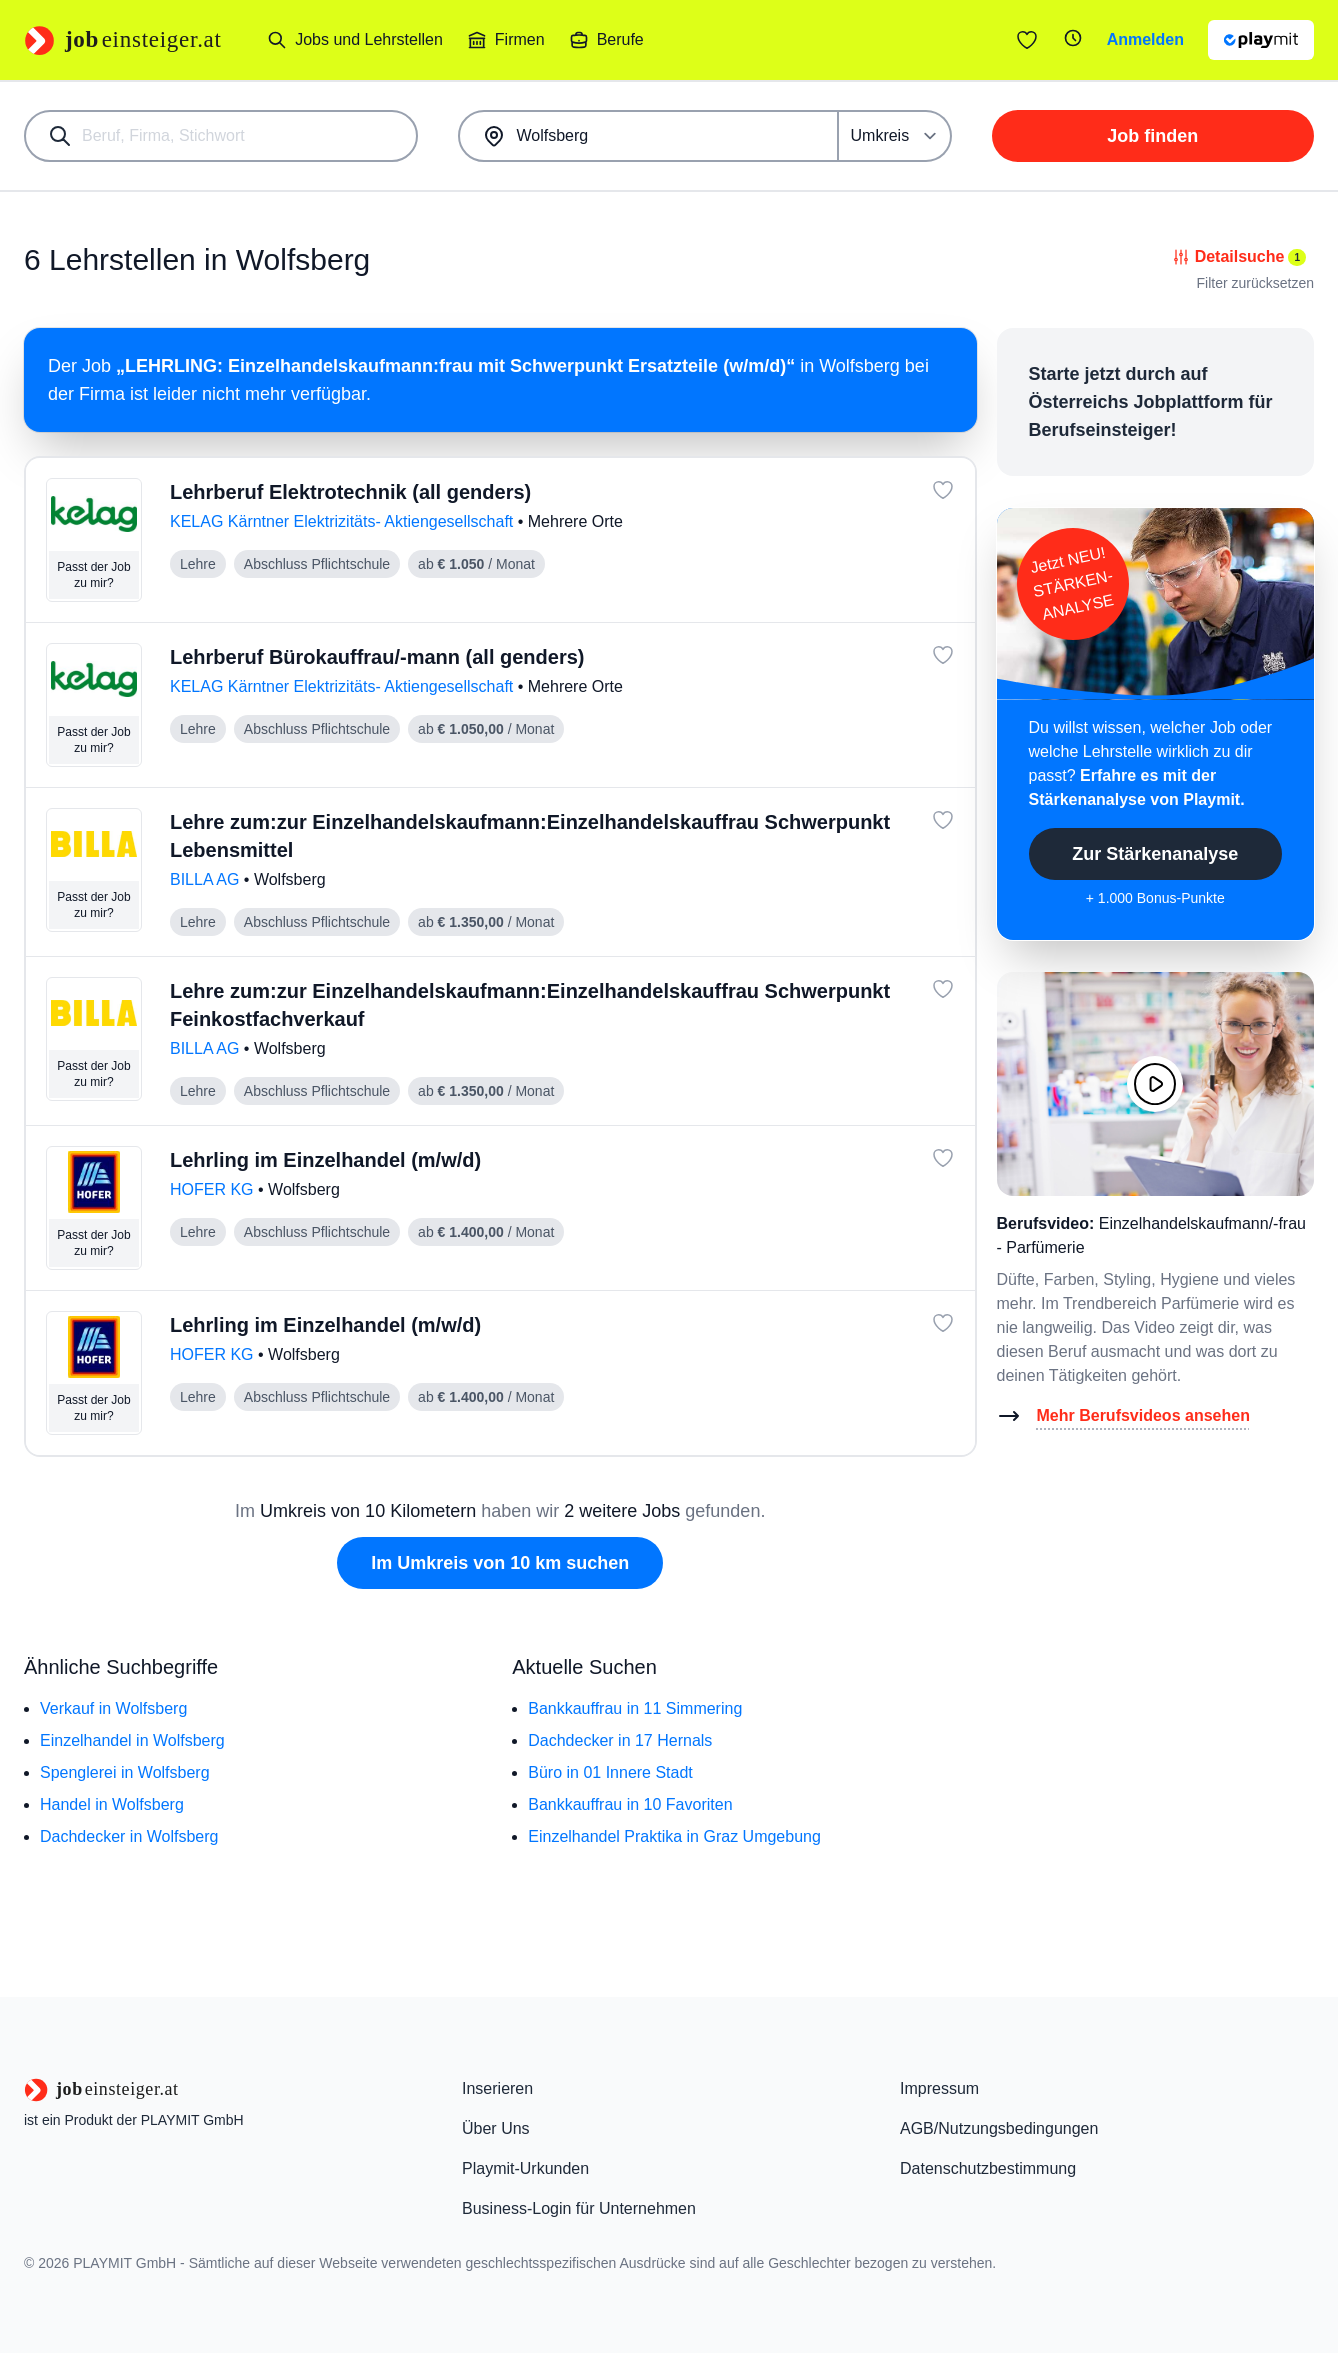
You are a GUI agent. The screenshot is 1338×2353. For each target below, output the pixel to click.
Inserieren (497, 2088)
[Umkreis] (895, 136)
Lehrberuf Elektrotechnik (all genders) (350, 492)
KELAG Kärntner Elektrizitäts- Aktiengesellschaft (344, 521)
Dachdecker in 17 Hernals (620, 1740)
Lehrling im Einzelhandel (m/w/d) (325, 1160)
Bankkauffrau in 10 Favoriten (630, 1804)
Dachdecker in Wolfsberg (129, 1836)
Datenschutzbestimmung (988, 2168)
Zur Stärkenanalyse (1155, 854)
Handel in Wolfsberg (112, 1804)
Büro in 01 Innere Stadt (610, 1772)
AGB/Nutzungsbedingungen (999, 2128)
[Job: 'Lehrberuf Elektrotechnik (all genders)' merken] (943, 490)
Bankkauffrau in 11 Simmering (635, 1708)
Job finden (1152, 136)
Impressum (939, 2088)
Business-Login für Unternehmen (579, 2208)
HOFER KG (214, 1189)
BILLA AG (207, 879)
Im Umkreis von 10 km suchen (500, 1563)
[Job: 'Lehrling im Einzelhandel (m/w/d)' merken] (943, 1158)
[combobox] (221, 136)
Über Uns (496, 2128)
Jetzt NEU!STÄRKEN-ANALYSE (1071, 583)
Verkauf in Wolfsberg (113, 1708)
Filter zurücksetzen (1255, 283)
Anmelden (1145, 39)
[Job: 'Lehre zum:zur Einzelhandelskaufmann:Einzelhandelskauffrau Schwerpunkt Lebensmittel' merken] (943, 820)
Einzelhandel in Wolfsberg (132, 1740)
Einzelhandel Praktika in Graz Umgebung (674, 1836)
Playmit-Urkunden (525, 2168)
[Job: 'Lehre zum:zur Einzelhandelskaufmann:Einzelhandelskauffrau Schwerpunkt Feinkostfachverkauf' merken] (943, 989)
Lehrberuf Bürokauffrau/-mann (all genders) (377, 657)
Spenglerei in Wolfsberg (125, 1772)
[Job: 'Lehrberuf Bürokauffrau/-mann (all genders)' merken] (943, 655)
